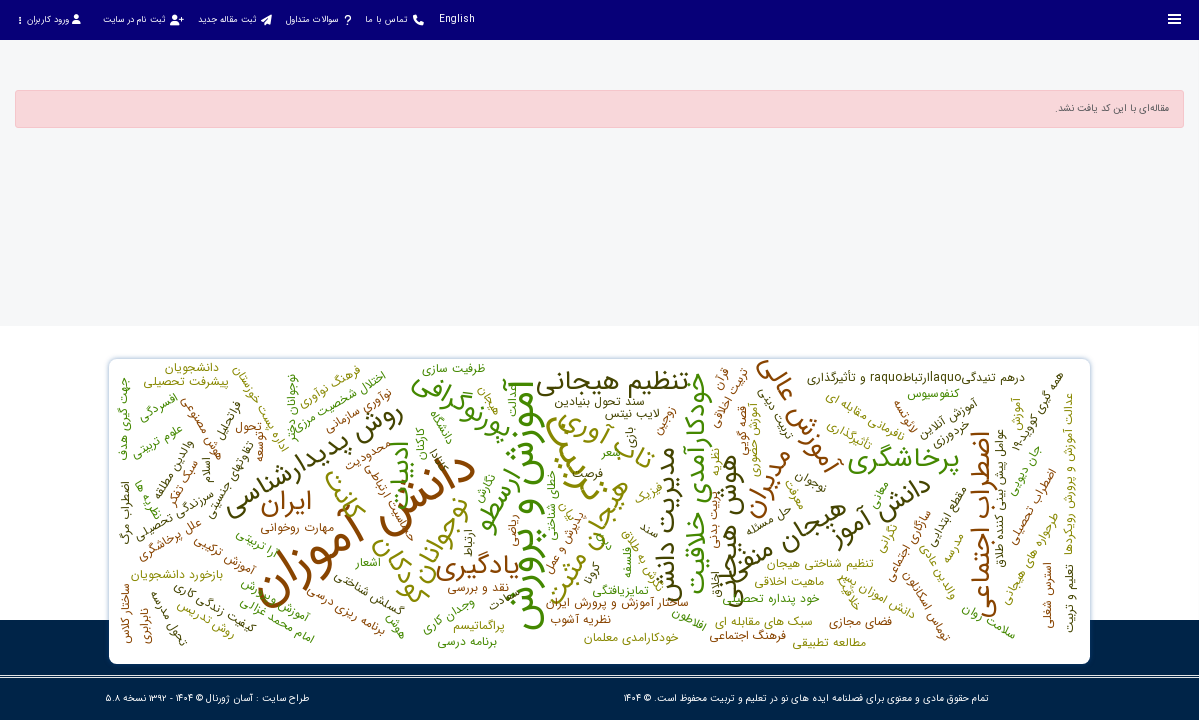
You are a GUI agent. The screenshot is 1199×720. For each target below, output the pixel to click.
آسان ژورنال (229, 698)
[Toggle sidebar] (1175, 19)
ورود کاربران (49, 20)
